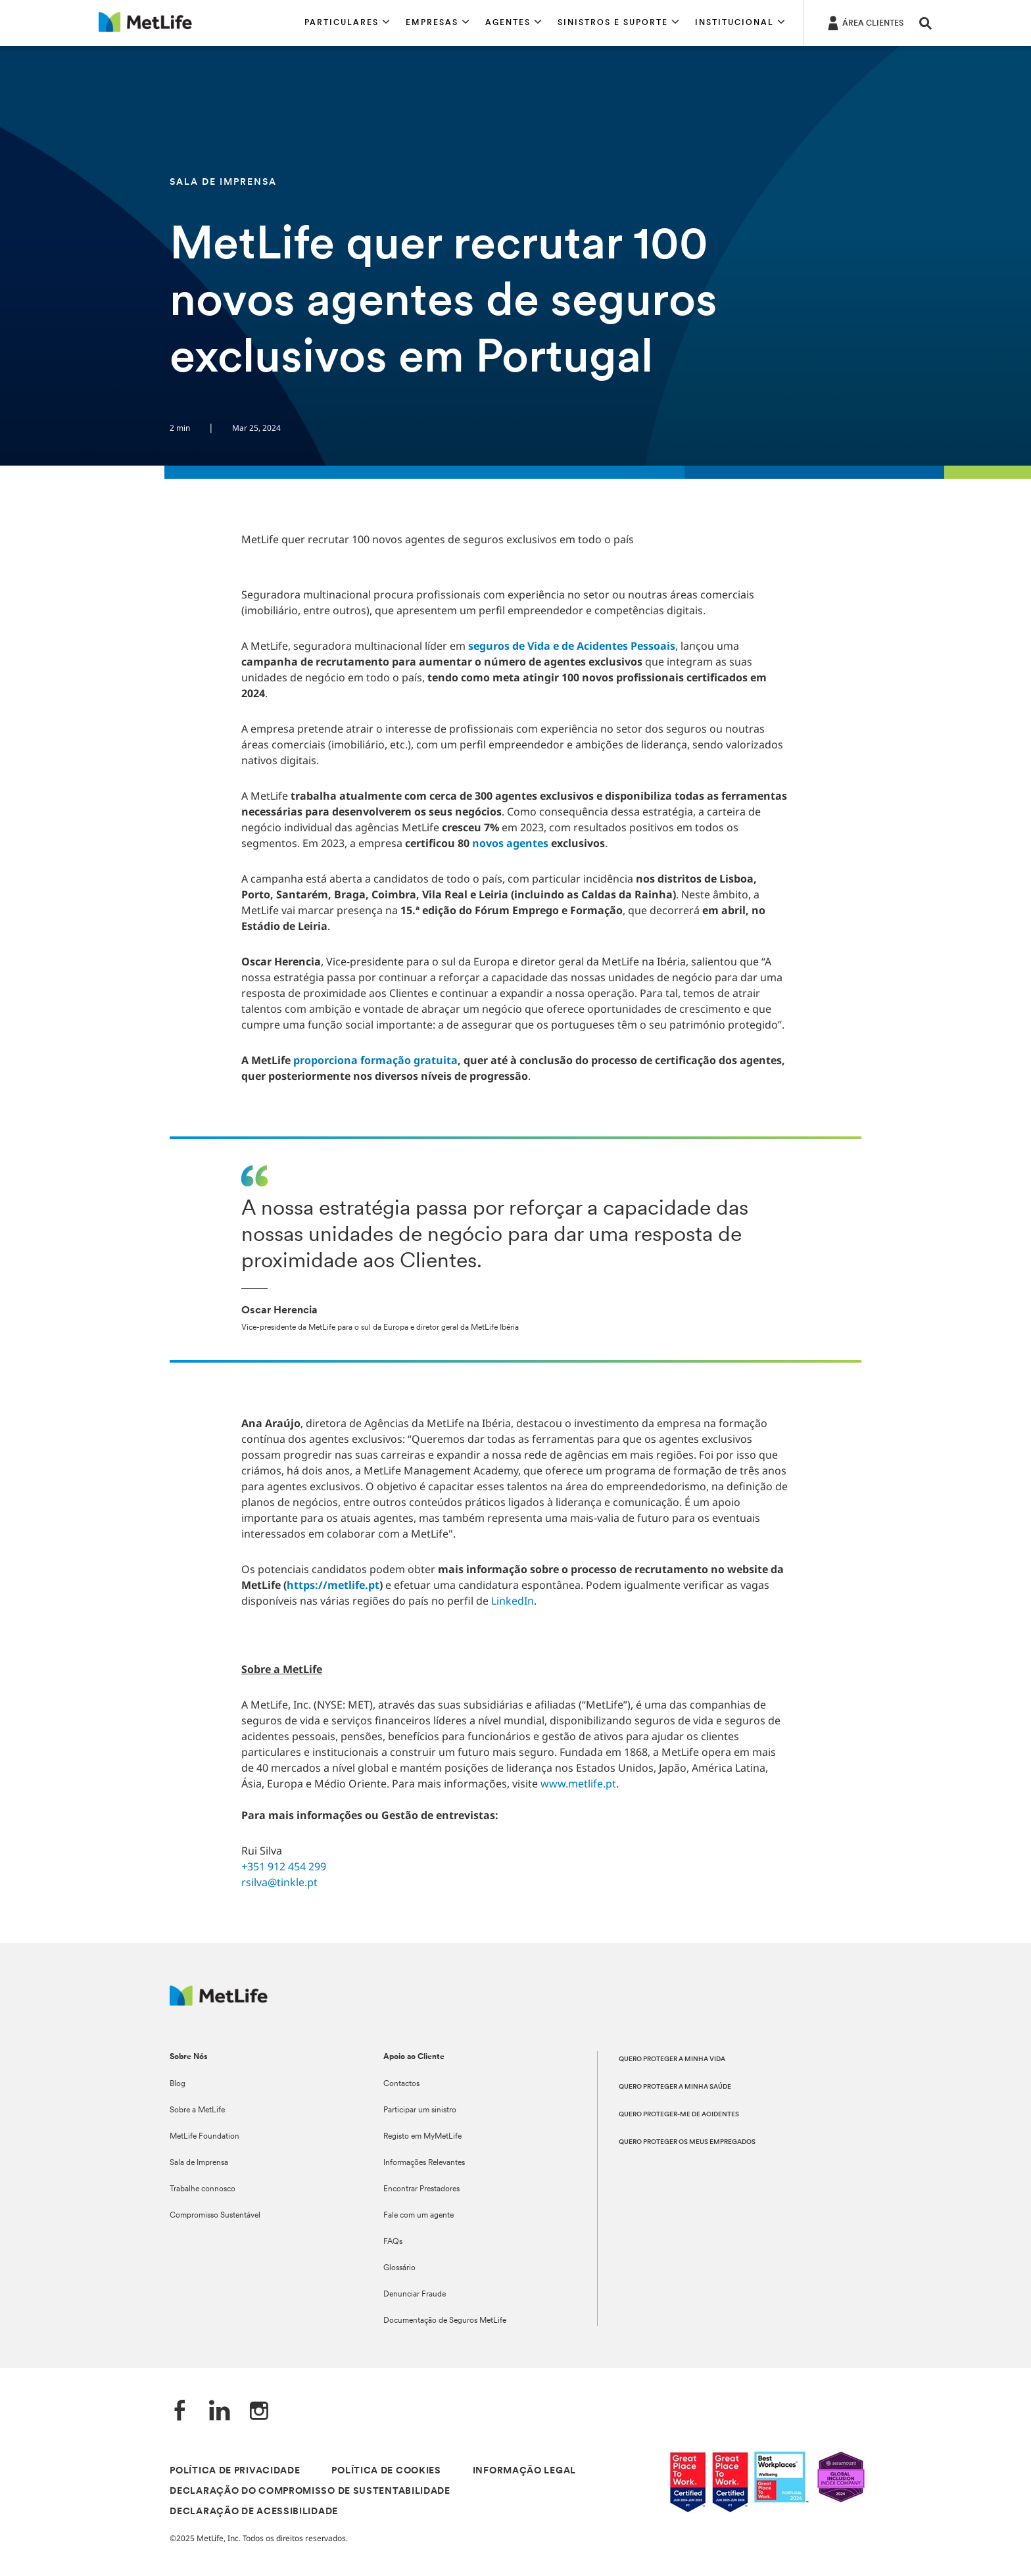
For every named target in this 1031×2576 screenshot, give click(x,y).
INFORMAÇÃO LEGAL (524, 2471)
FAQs (392, 2242)
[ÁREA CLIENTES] (864, 22)
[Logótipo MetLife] (219, 2002)
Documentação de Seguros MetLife (444, 2321)
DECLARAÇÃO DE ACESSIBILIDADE (254, 2512)
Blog (177, 2084)
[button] (347, 23)
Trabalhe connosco (202, 2189)
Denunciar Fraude (414, 2294)
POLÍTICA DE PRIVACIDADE (235, 2471)
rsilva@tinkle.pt (279, 1882)
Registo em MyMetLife (422, 2137)
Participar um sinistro (419, 2110)
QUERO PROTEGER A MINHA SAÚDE (675, 2087)
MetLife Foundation (204, 2137)
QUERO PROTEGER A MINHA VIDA (672, 2059)
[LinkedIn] (219, 2412)
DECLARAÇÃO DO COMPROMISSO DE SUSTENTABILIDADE (310, 2491)
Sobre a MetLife (197, 2110)
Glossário (399, 2268)
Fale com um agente (418, 2216)
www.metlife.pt (578, 1783)
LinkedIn (512, 1600)
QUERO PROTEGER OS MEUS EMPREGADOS (687, 2142)
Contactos (401, 2084)
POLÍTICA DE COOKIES (386, 2471)
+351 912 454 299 (283, 1866)
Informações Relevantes (424, 2163)
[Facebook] (180, 2412)
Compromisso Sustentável (215, 2216)
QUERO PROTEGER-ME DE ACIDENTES (679, 2114)
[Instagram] (259, 2412)
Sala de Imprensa (199, 2163)
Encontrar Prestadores (421, 2189)
